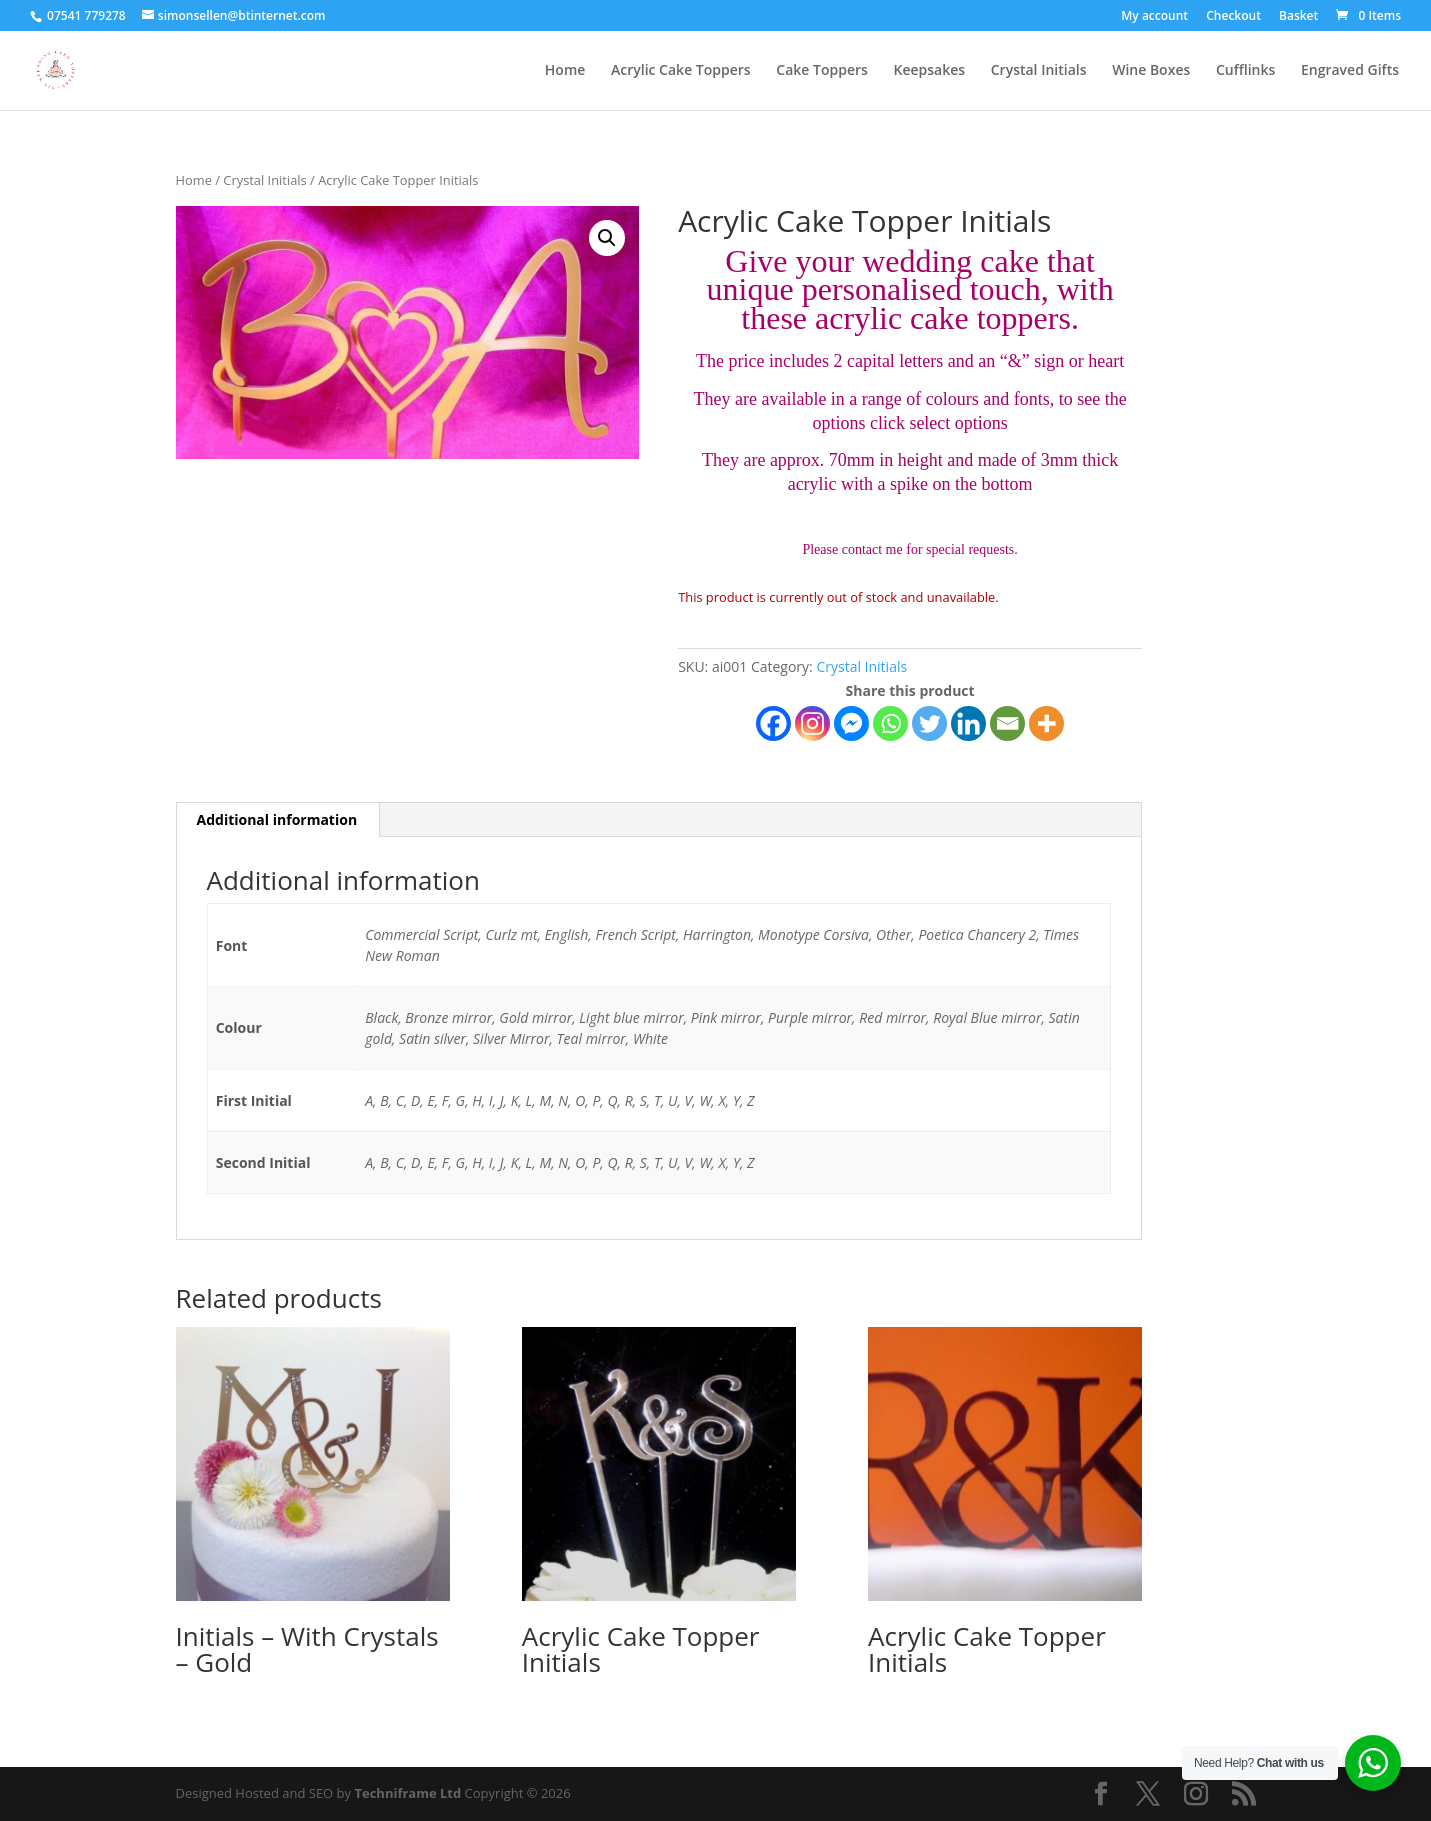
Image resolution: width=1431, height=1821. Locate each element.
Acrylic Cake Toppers (681, 71)
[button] (607, 238)
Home (565, 71)
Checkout (1233, 17)
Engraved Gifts (1350, 71)
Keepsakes (929, 71)
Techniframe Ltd (407, 1793)
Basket (1298, 17)
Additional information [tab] (277, 819)
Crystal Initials (1039, 71)
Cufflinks (1245, 71)
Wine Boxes (1151, 71)
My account (1154, 17)
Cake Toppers (822, 71)
